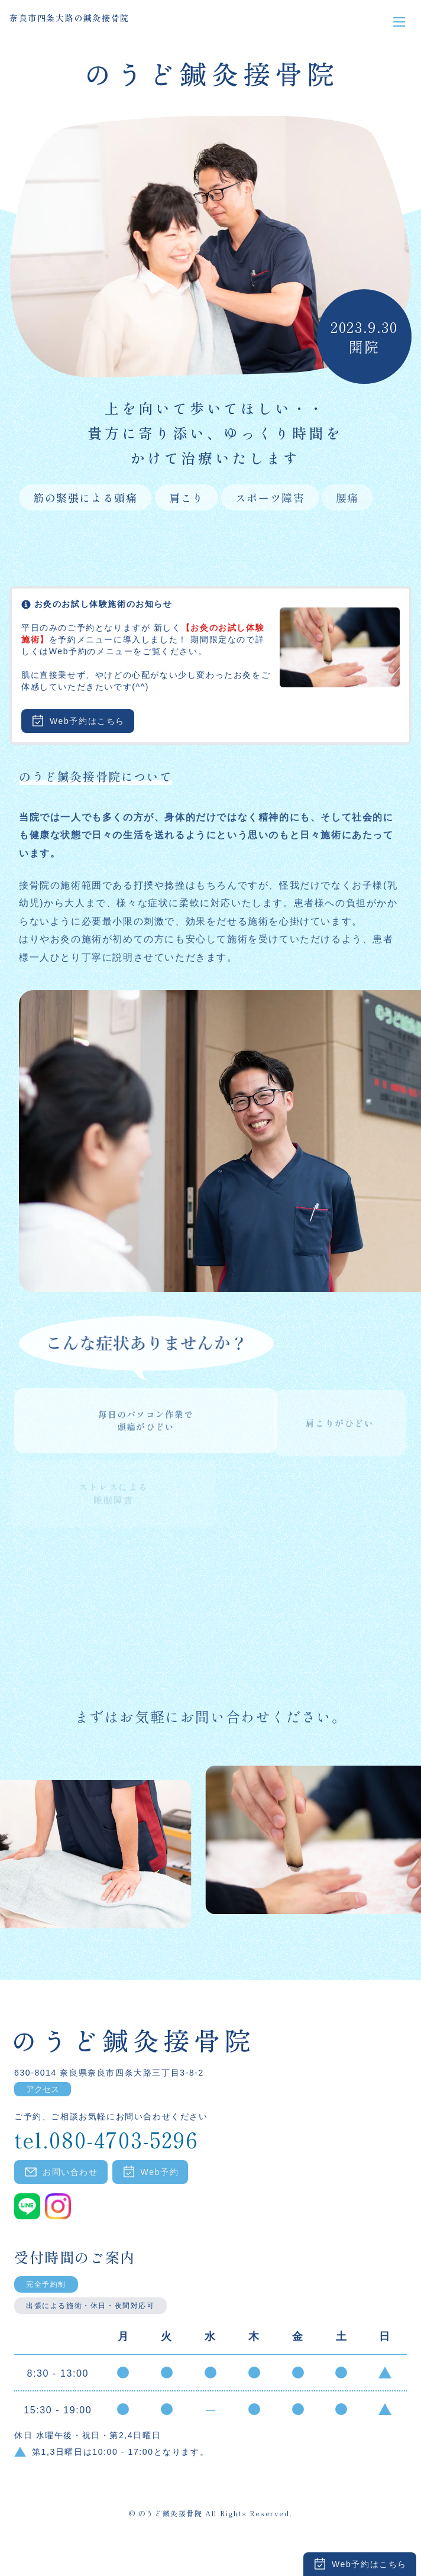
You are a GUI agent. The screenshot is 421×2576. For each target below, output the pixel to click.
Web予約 (150, 2172)
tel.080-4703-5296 (106, 2137)
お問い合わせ (61, 2172)
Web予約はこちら (360, 2564)
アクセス (42, 2089)
